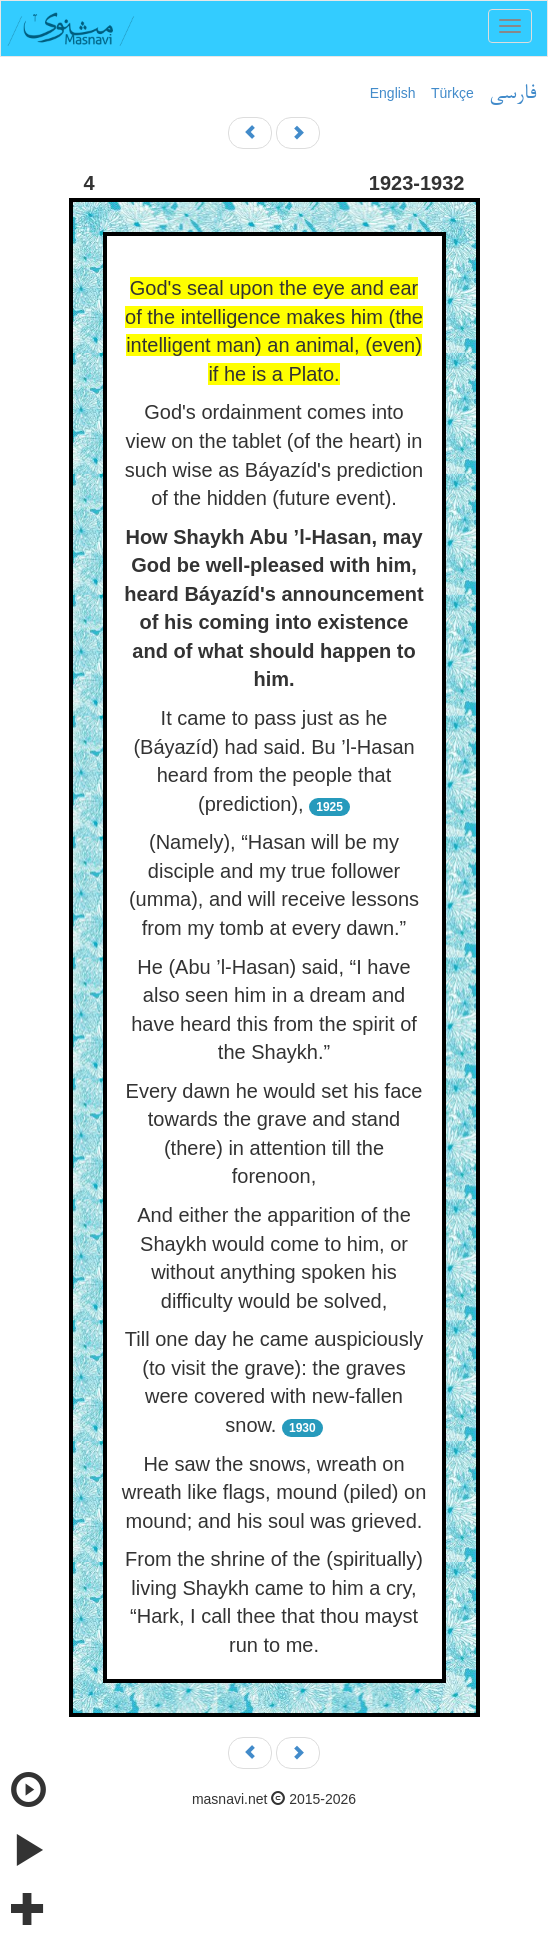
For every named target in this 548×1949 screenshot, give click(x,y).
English (393, 93)
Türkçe (452, 93)
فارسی (512, 94)
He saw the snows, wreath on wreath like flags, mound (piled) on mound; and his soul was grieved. (274, 1492)
